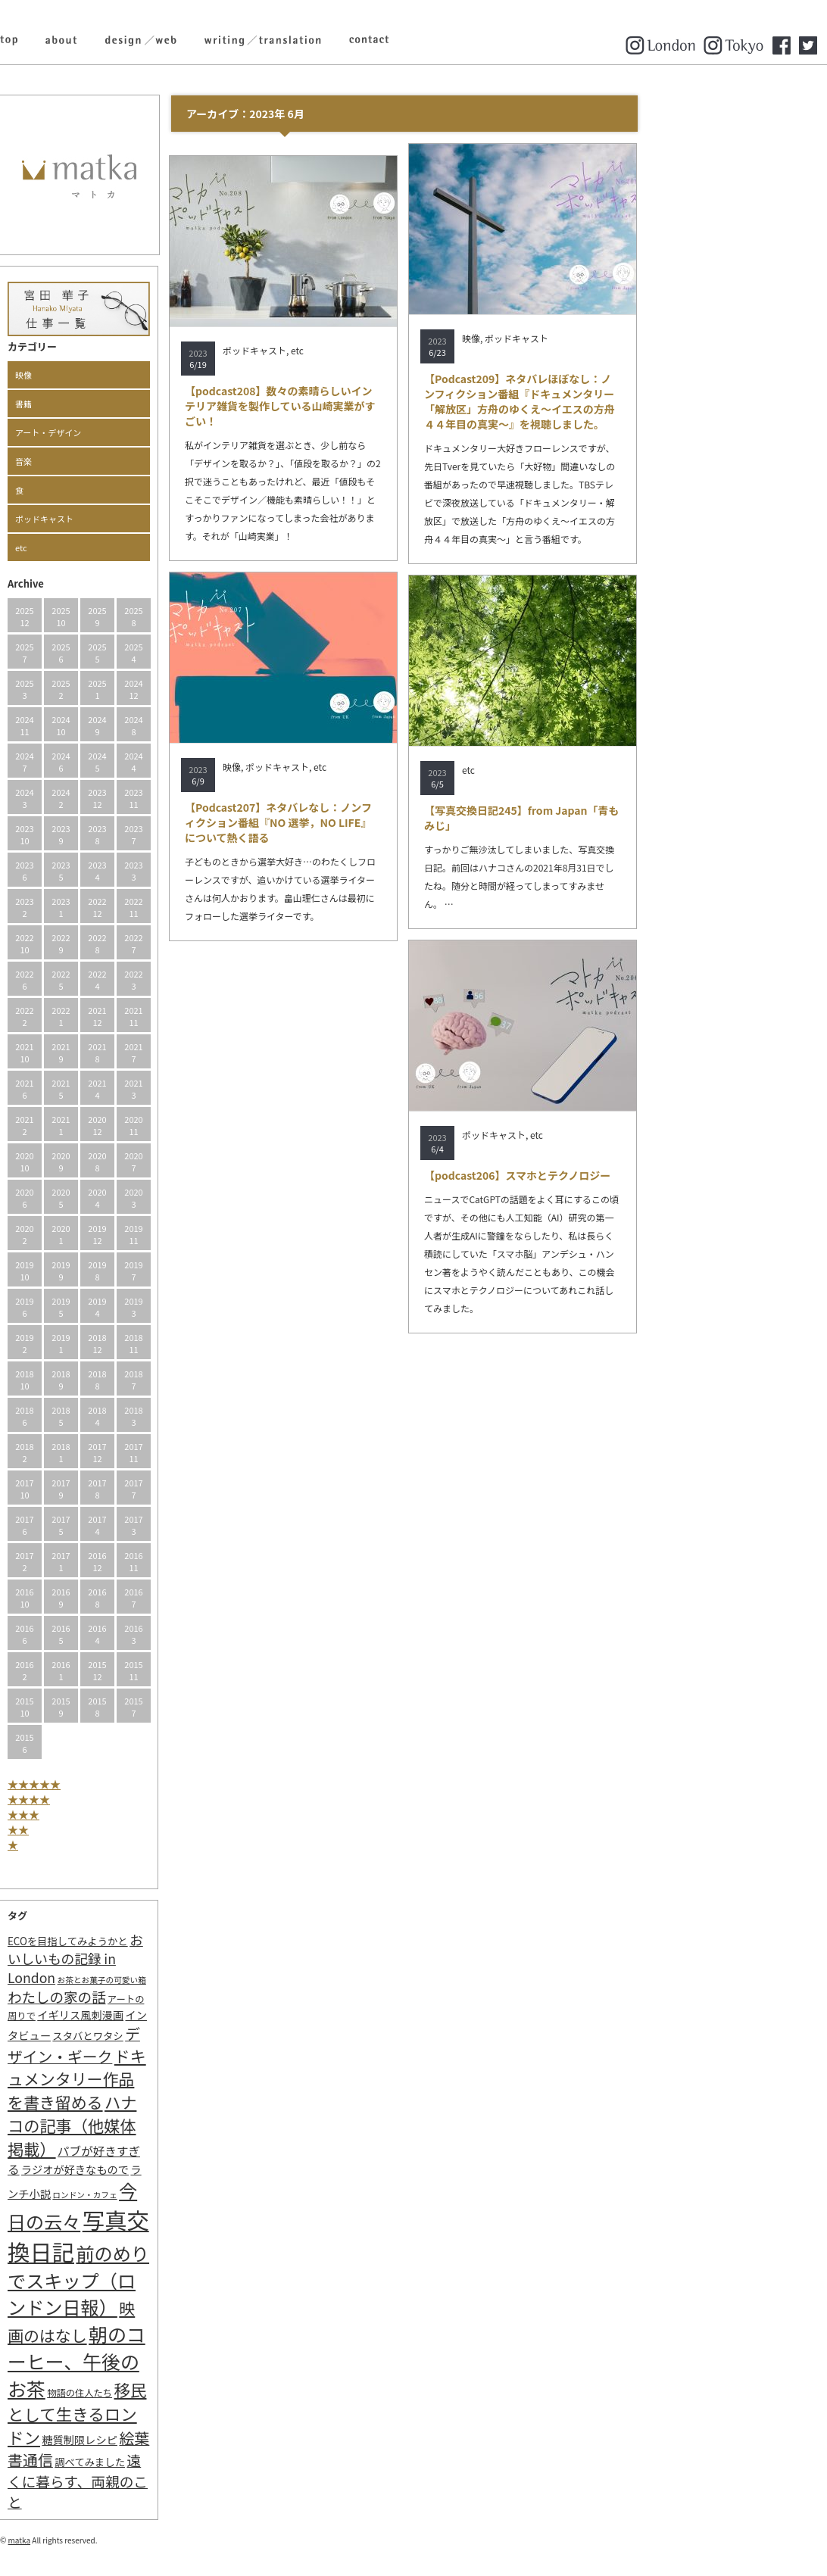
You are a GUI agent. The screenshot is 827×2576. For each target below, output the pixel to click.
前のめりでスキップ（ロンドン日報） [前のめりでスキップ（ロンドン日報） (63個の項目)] (170, 2280)
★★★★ (120, 1799)
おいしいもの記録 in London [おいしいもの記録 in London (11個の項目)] (167, 1958)
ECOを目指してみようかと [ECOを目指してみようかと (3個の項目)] (159, 1941)
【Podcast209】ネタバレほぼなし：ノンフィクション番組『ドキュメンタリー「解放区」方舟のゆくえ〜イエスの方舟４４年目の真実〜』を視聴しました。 (611, 401)
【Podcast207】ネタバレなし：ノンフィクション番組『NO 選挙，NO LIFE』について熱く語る (369, 822)
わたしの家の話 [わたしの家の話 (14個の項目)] (148, 1997)
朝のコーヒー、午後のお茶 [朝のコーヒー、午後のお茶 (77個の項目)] (168, 2361)
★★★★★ (125, 1784)
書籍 (115, 404)
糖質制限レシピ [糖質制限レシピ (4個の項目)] (171, 2439)
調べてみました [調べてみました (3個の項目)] (181, 2462)
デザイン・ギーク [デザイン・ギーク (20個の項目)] (165, 2044)
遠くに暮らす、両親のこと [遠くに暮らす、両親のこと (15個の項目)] (169, 2481)
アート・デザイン (140, 432)
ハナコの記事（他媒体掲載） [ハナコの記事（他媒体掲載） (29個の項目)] (163, 2125)
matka (111, 2540)
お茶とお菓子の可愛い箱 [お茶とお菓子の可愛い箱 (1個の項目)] (193, 1979)
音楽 (115, 461)
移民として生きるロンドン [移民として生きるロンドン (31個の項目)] (168, 2413)
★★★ (115, 1814)
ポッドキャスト (136, 519)
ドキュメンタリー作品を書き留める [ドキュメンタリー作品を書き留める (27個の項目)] (168, 2078)
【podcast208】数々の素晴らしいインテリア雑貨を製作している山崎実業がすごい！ (371, 406)
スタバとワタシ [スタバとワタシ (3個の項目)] (179, 2036)
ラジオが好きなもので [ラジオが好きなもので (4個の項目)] (166, 2169)
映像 (115, 375)
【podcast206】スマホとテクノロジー (609, 1175)
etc (113, 547)
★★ (109, 1829)
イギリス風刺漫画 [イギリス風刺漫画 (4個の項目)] (172, 2014)
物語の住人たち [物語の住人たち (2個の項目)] (171, 2393)
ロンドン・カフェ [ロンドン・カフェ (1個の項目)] (176, 2194)
